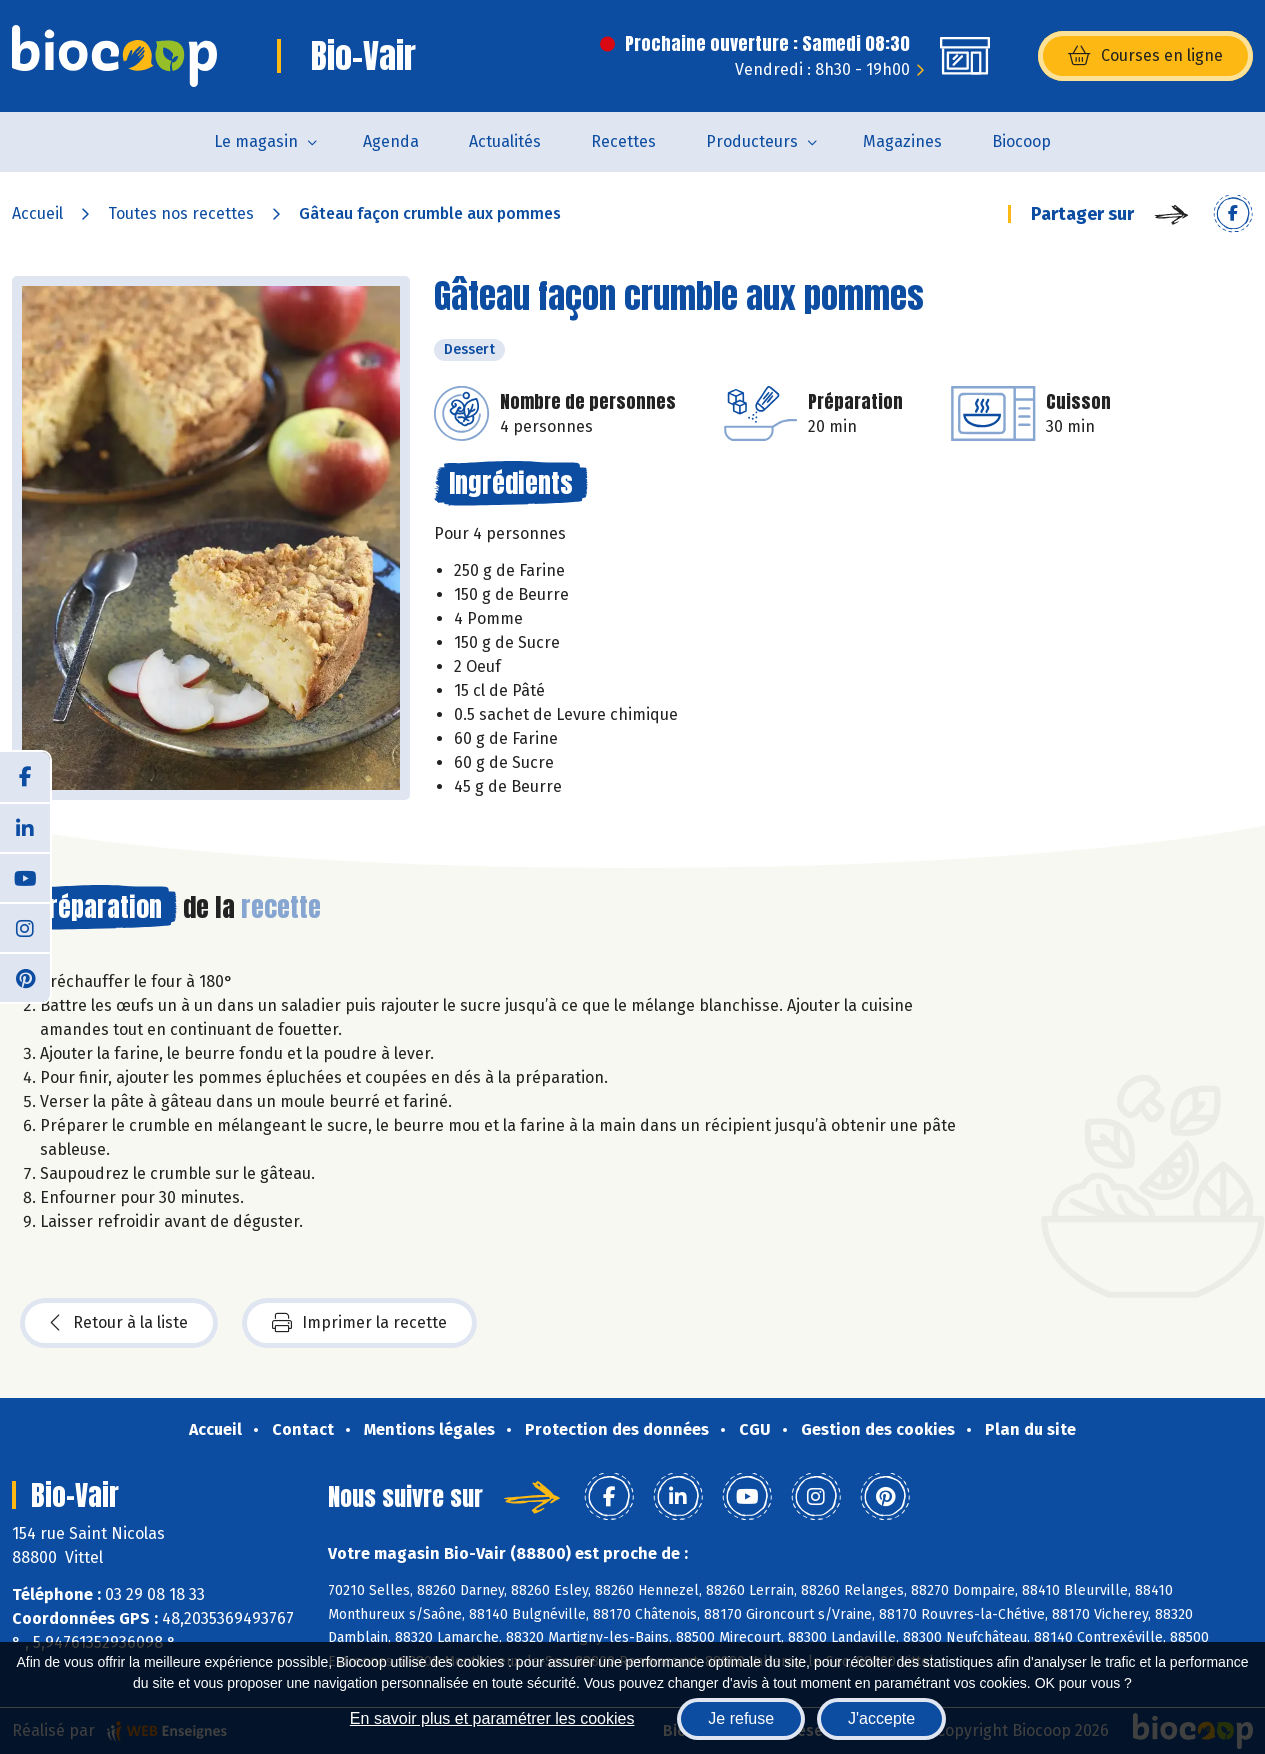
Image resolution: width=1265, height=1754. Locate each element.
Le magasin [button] (256, 141)
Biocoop (1021, 141)
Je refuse (741, 1718)
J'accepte (881, 1718)
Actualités (505, 141)
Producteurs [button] (752, 141)
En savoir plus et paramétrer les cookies (492, 1718)
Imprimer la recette (359, 1323)
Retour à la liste (119, 1323)
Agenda (391, 141)
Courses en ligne (1145, 56)
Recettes (623, 141)
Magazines (902, 141)
